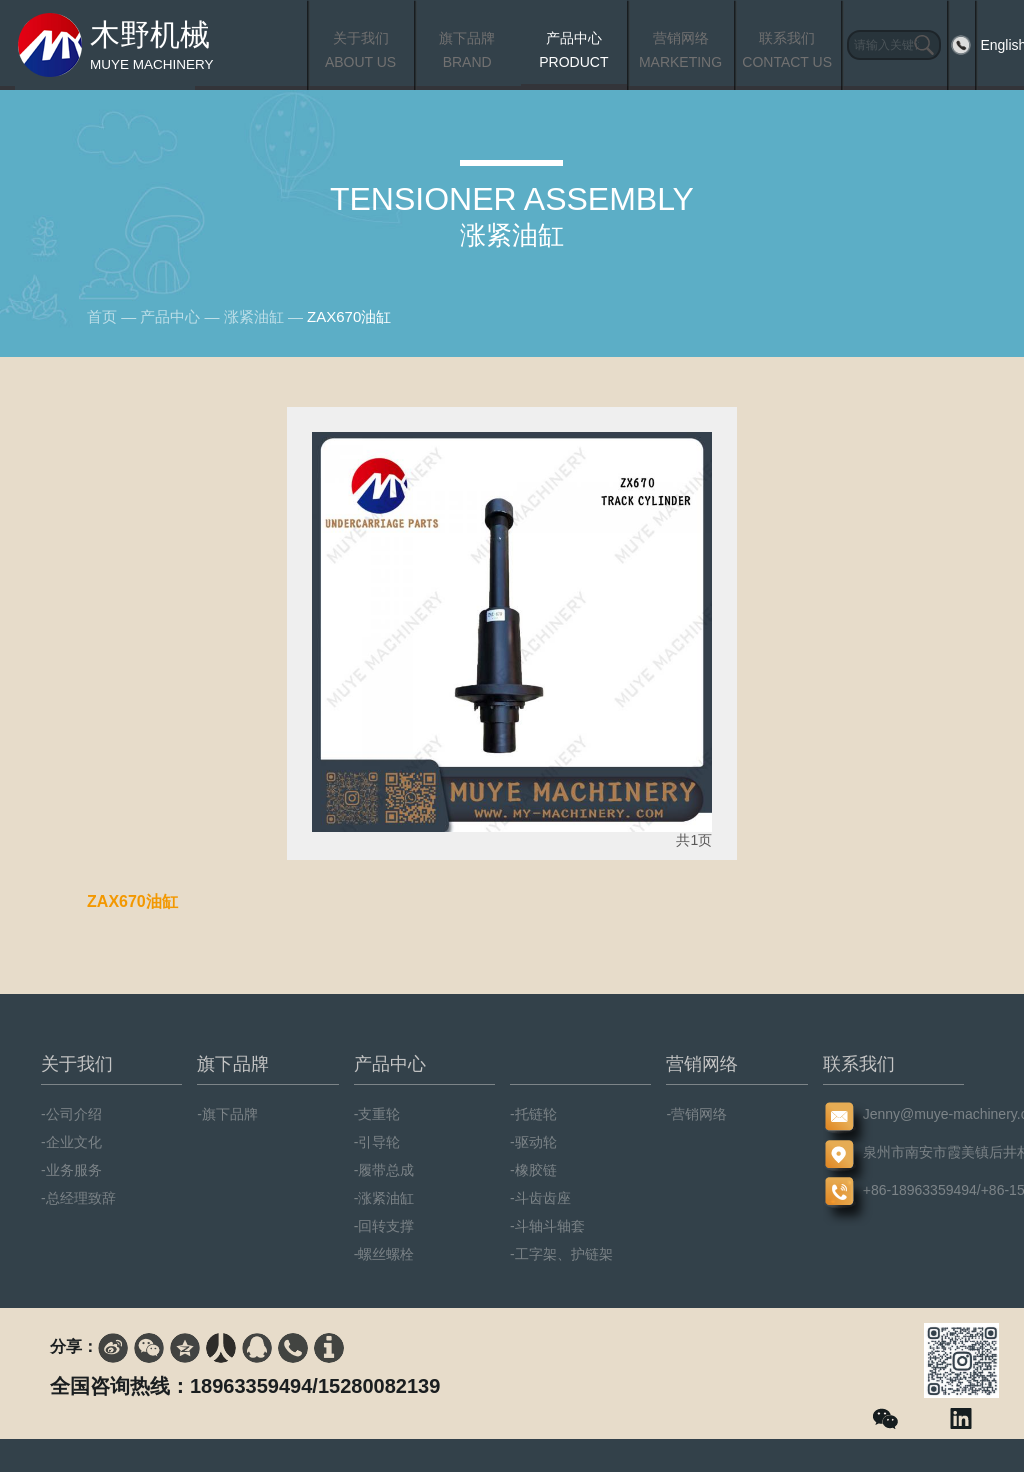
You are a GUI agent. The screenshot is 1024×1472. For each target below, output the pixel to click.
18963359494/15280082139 (315, 1386)
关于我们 (77, 1064)
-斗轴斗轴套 (547, 1226)
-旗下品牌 (227, 1114)
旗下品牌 (233, 1064)
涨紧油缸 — (265, 316)
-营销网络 (696, 1114)
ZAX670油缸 (349, 316)
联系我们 (859, 1064)
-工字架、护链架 (561, 1254)
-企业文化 (71, 1142)
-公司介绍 (71, 1114)
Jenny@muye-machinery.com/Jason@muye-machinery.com (893, 1114)
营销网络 (702, 1064)
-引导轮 (377, 1142)
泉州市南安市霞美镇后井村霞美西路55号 (893, 1152)
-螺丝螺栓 (384, 1254)
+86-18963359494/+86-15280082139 (893, 1190)
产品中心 (390, 1064)
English (992, 45)
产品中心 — (181, 316)
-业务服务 (71, 1170)
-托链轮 (533, 1114)
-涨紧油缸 (384, 1198)
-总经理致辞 (78, 1198)
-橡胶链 (533, 1170)
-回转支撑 (384, 1226)
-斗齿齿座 (540, 1198)
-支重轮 (377, 1114)
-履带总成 (384, 1170)
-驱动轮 (533, 1142)
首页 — (113, 316)
